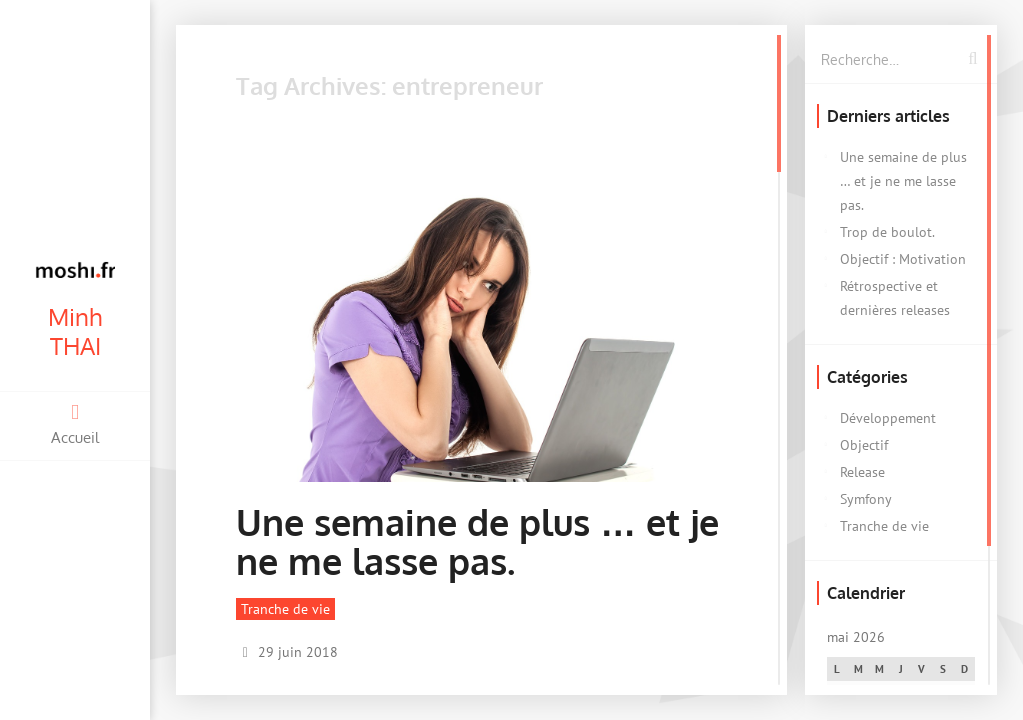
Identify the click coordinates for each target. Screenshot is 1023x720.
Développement (888, 418)
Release (862, 472)
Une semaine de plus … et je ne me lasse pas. (477, 541)
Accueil (75, 424)
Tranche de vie (285, 609)
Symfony (866, 499)
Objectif (864, 445)
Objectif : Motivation (903, 259)
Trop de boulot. (887, 232)
